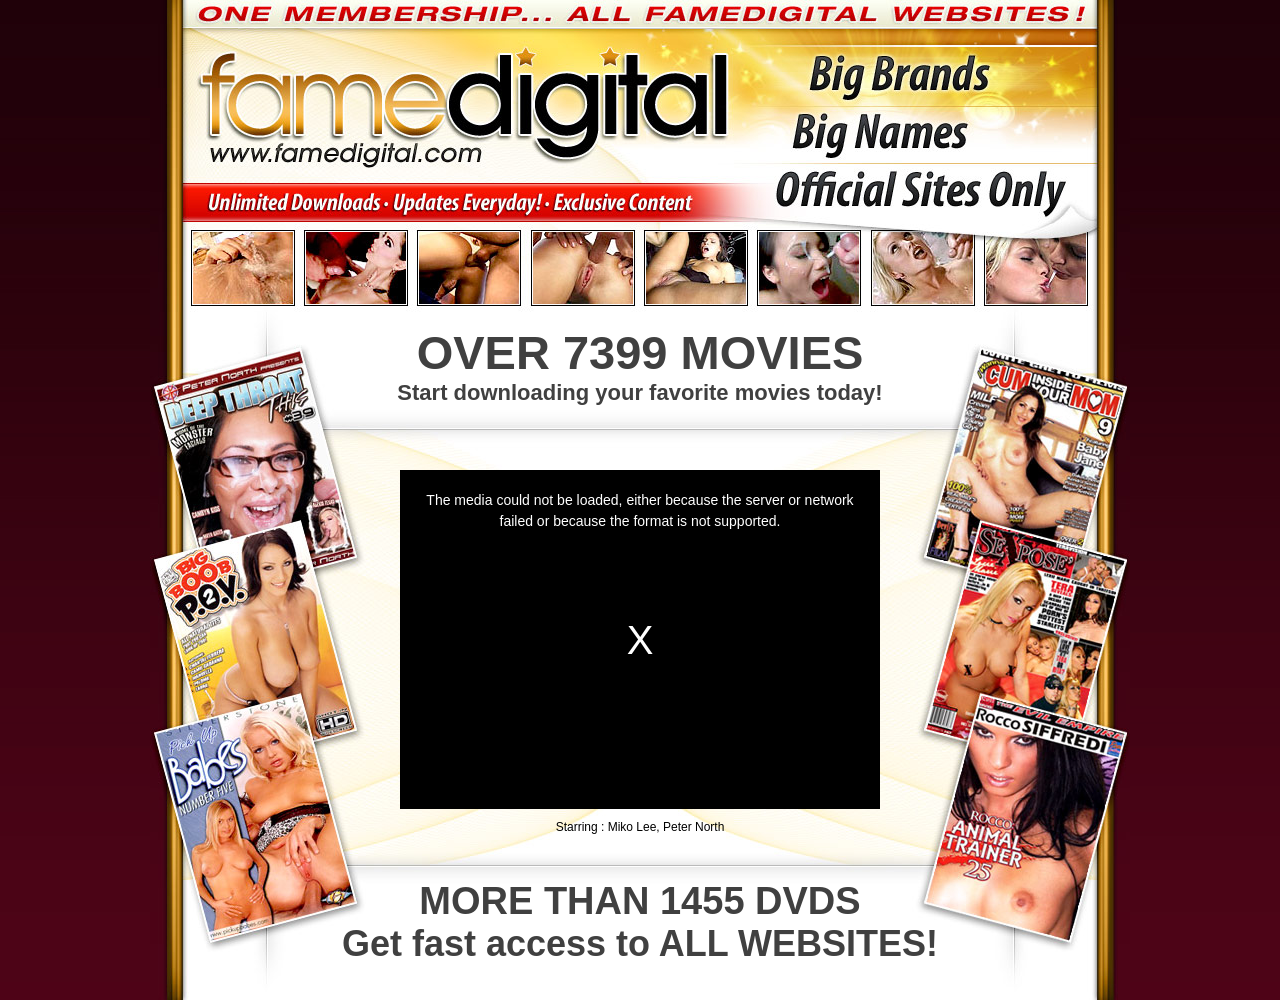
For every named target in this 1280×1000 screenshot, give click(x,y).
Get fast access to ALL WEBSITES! (640, 922)
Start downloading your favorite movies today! (640, 365)
